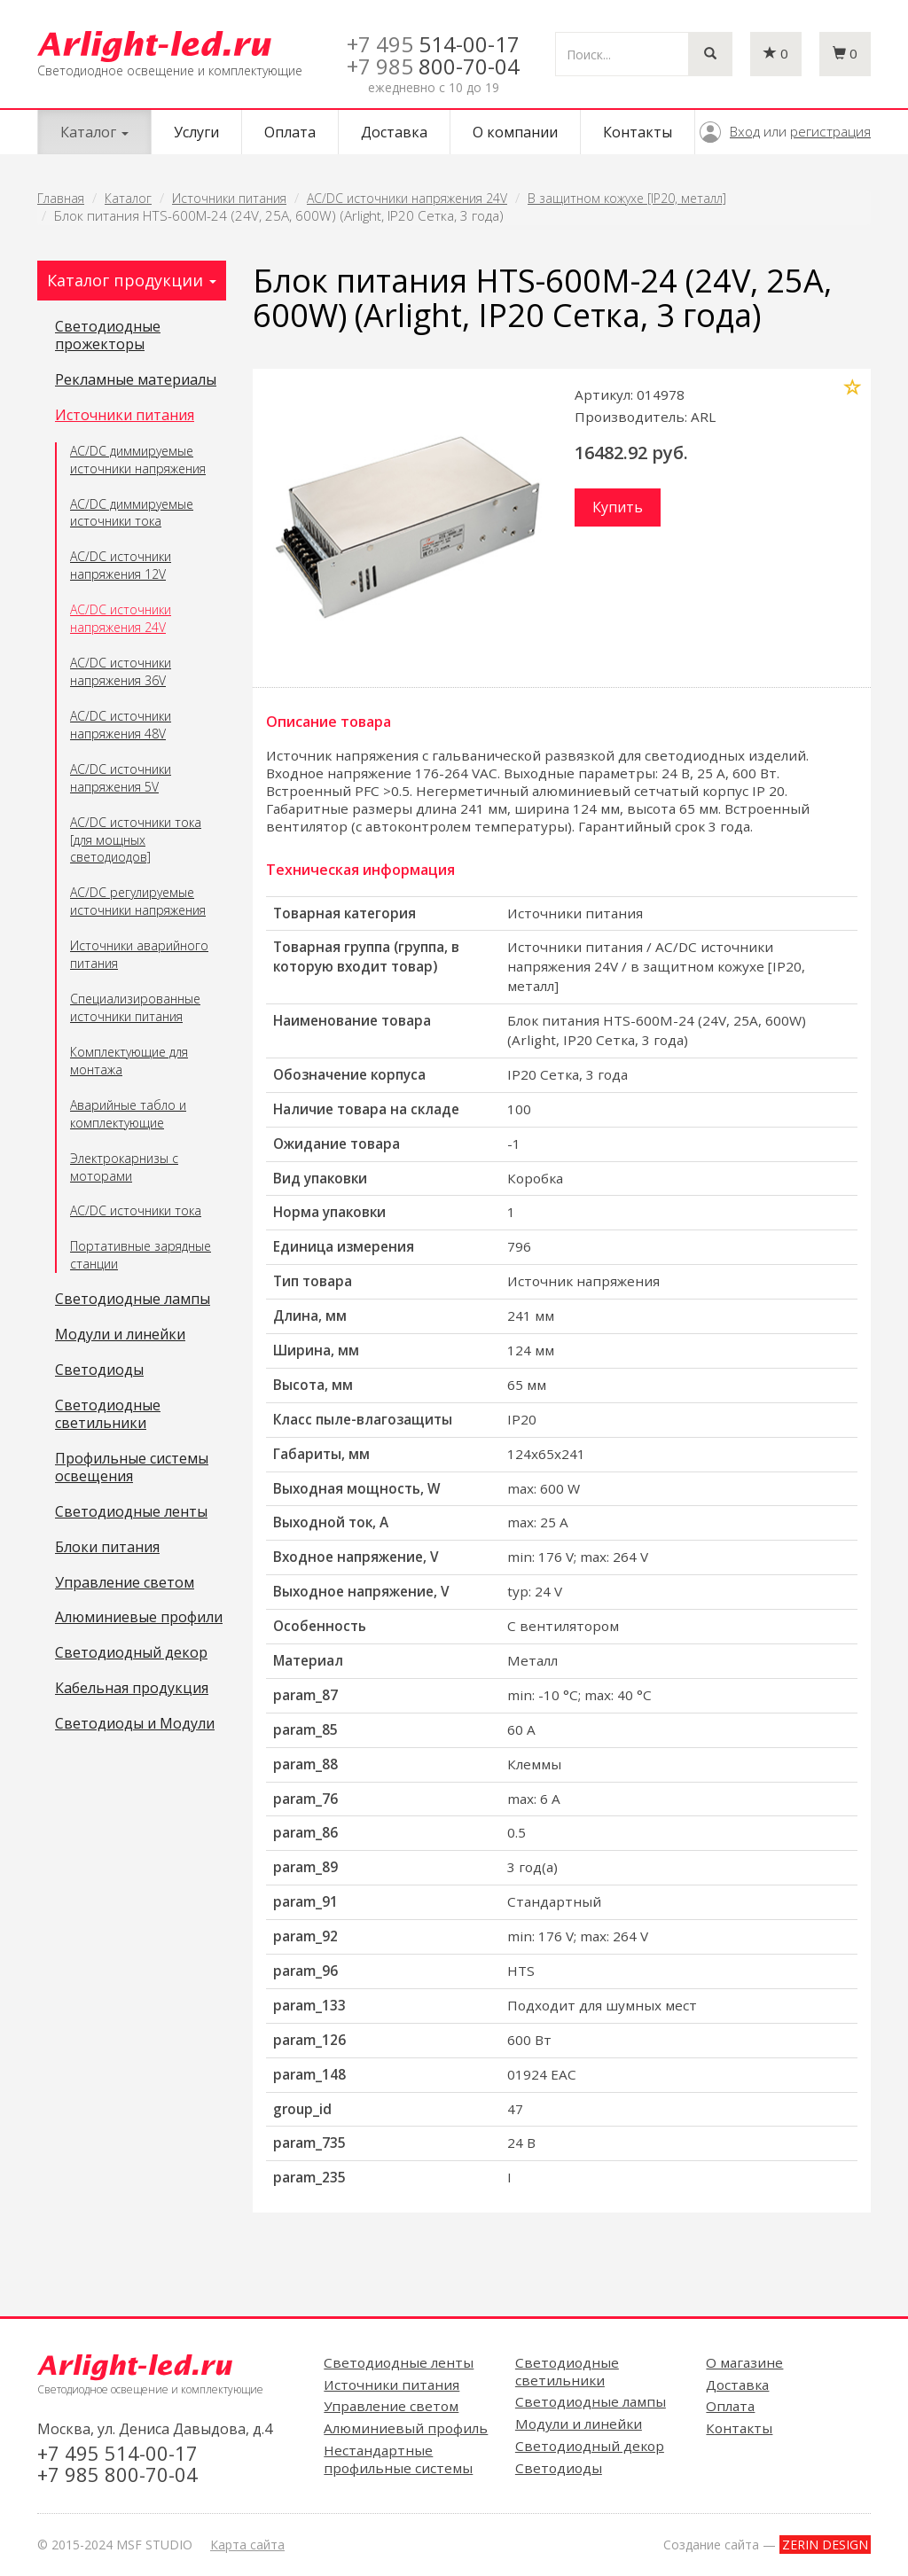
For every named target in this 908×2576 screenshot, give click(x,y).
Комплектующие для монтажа (129, 1060)
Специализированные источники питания (135, 1007)
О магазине (744, 2362)
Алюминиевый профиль (406, 2428)
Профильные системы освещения (131, 1468)
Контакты (637, 132)
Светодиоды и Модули (135, 1724)
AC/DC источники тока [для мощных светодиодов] (135, 840)
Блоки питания (107, 1548)
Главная (60, 198)
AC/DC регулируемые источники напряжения (138, 901)
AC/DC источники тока (135, 1210)
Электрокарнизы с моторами (124, 1167)
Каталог (128, 198)
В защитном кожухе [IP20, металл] (627, 198)
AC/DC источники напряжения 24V (407, 198)
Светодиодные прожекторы (107, 336)
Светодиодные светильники (107, 1414)
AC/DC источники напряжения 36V (120, 671)
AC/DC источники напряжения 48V (120, 724)
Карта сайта (247, 2544)
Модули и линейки (120, 1335)
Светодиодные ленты (131, 1512)
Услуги (196, 132)
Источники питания (229, 198)
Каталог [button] (94, 132)
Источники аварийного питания (139, 954)
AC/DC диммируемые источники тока (131, 513)
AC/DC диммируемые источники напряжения (138, 459)
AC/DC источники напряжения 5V (120, 778)
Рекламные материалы (135, 380)
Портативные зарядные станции (140, 1254)
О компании (515, 132)
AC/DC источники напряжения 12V (120, 565)
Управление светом (124, 1583)
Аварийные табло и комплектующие (128, 1114)
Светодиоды (99, 1370)
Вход (745, 131)
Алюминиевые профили (139, 1618)
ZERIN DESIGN (825, 2544)
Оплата (290, 132)
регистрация (830, 131)
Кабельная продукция (131, 1689)
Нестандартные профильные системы (398, 2459)
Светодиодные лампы (132, 1299)
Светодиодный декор (131, 1653)
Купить (617, 507)
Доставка (394, 132)
